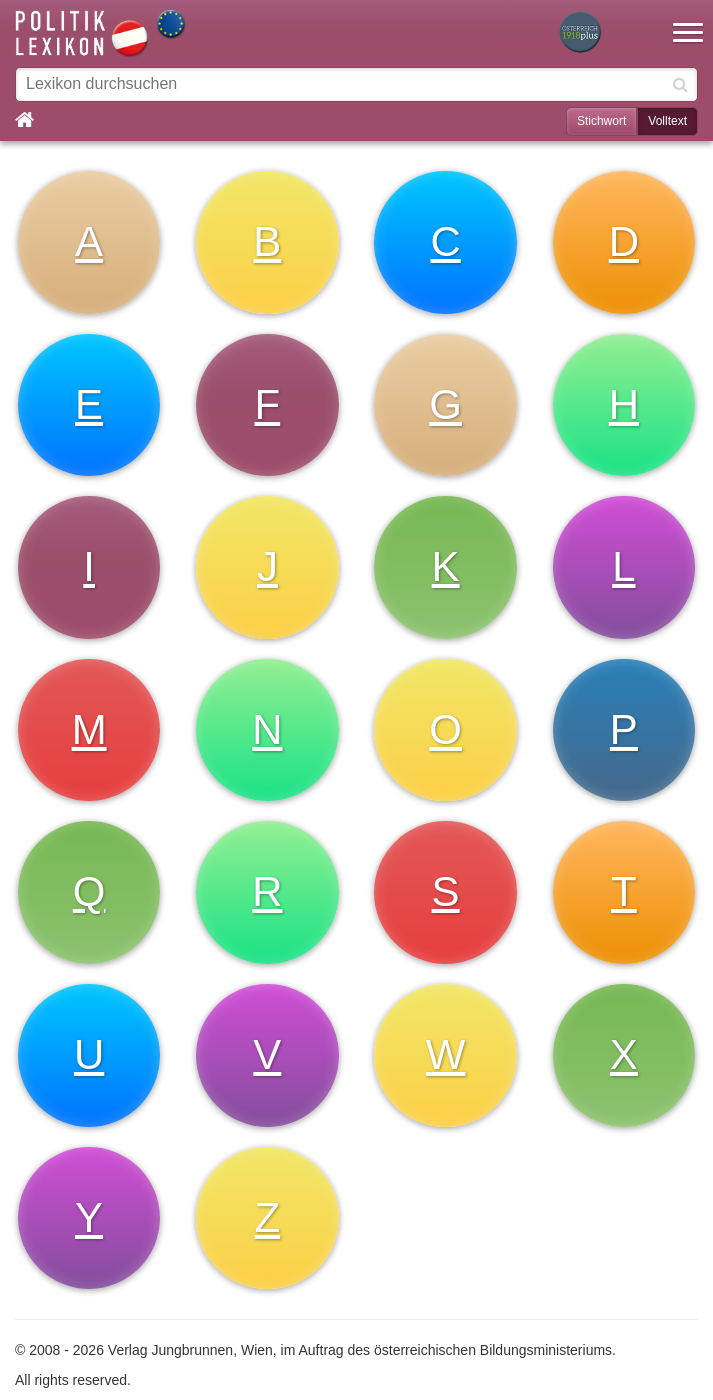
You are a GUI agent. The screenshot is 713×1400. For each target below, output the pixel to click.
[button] (688, 20)
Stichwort (601, 121)
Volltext (667, 121)
